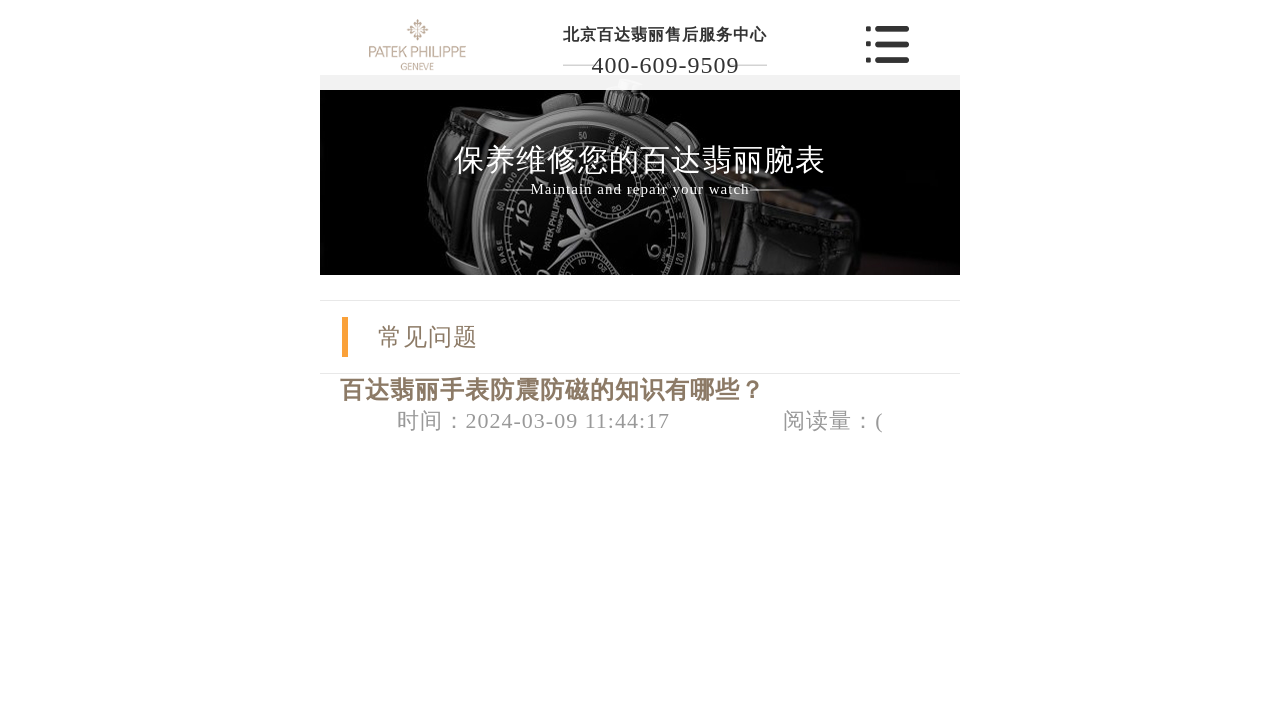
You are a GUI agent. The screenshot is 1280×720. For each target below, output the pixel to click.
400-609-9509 (665, 65)
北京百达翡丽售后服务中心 (665, 34)
